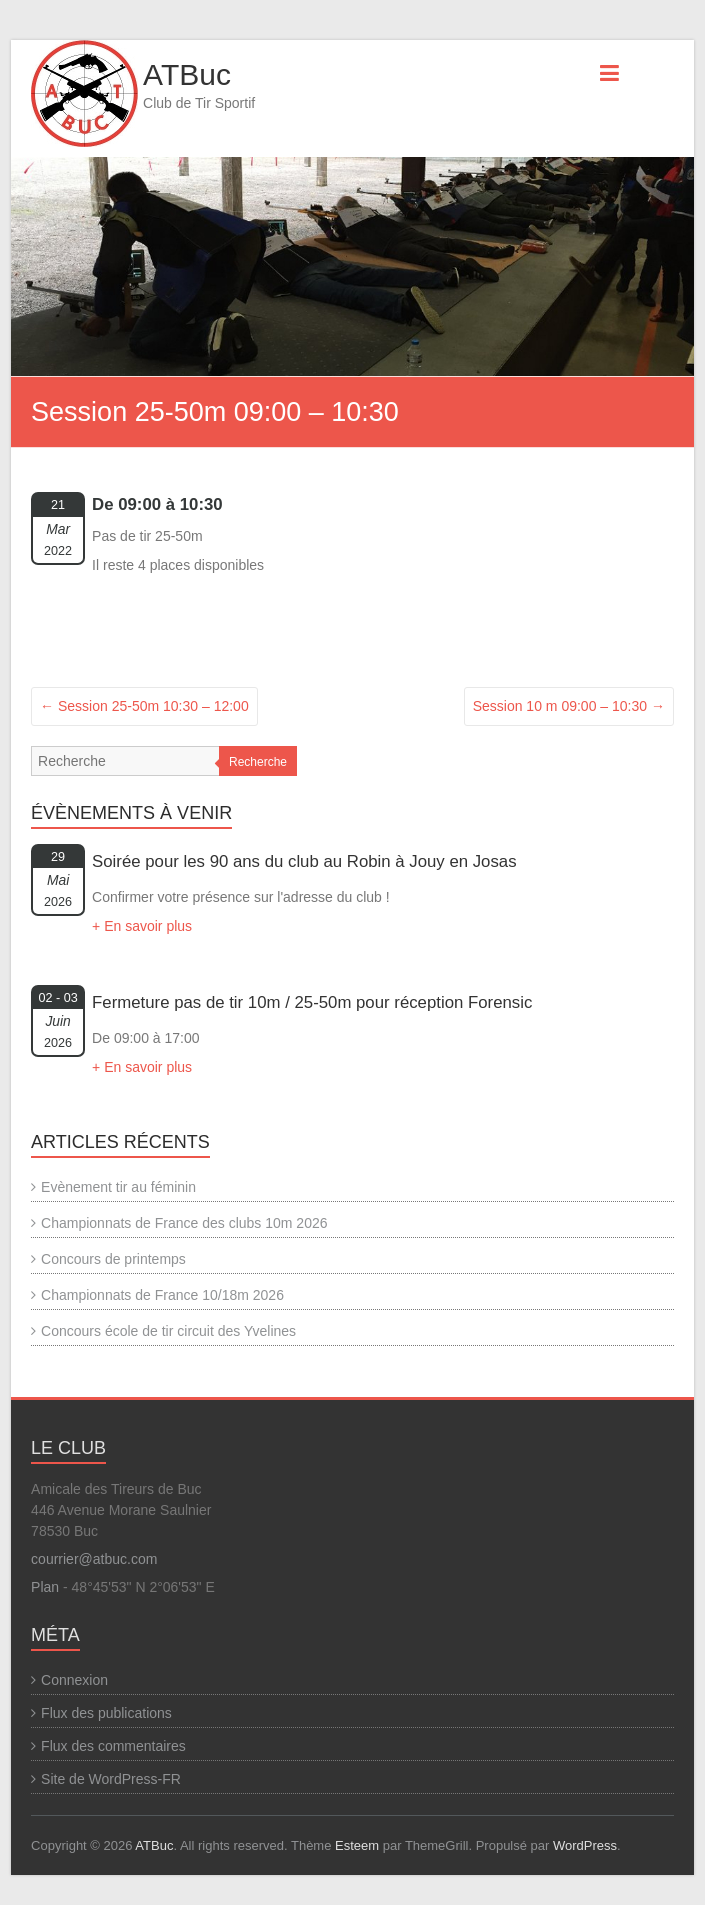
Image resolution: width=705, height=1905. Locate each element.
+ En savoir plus (142, 926)
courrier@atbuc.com (94, 1559)
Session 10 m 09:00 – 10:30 (569, 706)
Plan (45, 1587)
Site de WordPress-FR (111, 1779)
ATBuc (187, 74)
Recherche (258, 762)
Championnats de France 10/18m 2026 (162, 1295)
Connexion (74, 1680)
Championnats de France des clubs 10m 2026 (184, 1223)
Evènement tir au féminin (118, 1187)
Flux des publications (106, 1713)
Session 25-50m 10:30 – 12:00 (144, 706)
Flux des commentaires (113, 1746)
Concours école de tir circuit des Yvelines (168, 1331)
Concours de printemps (113, 1259)
